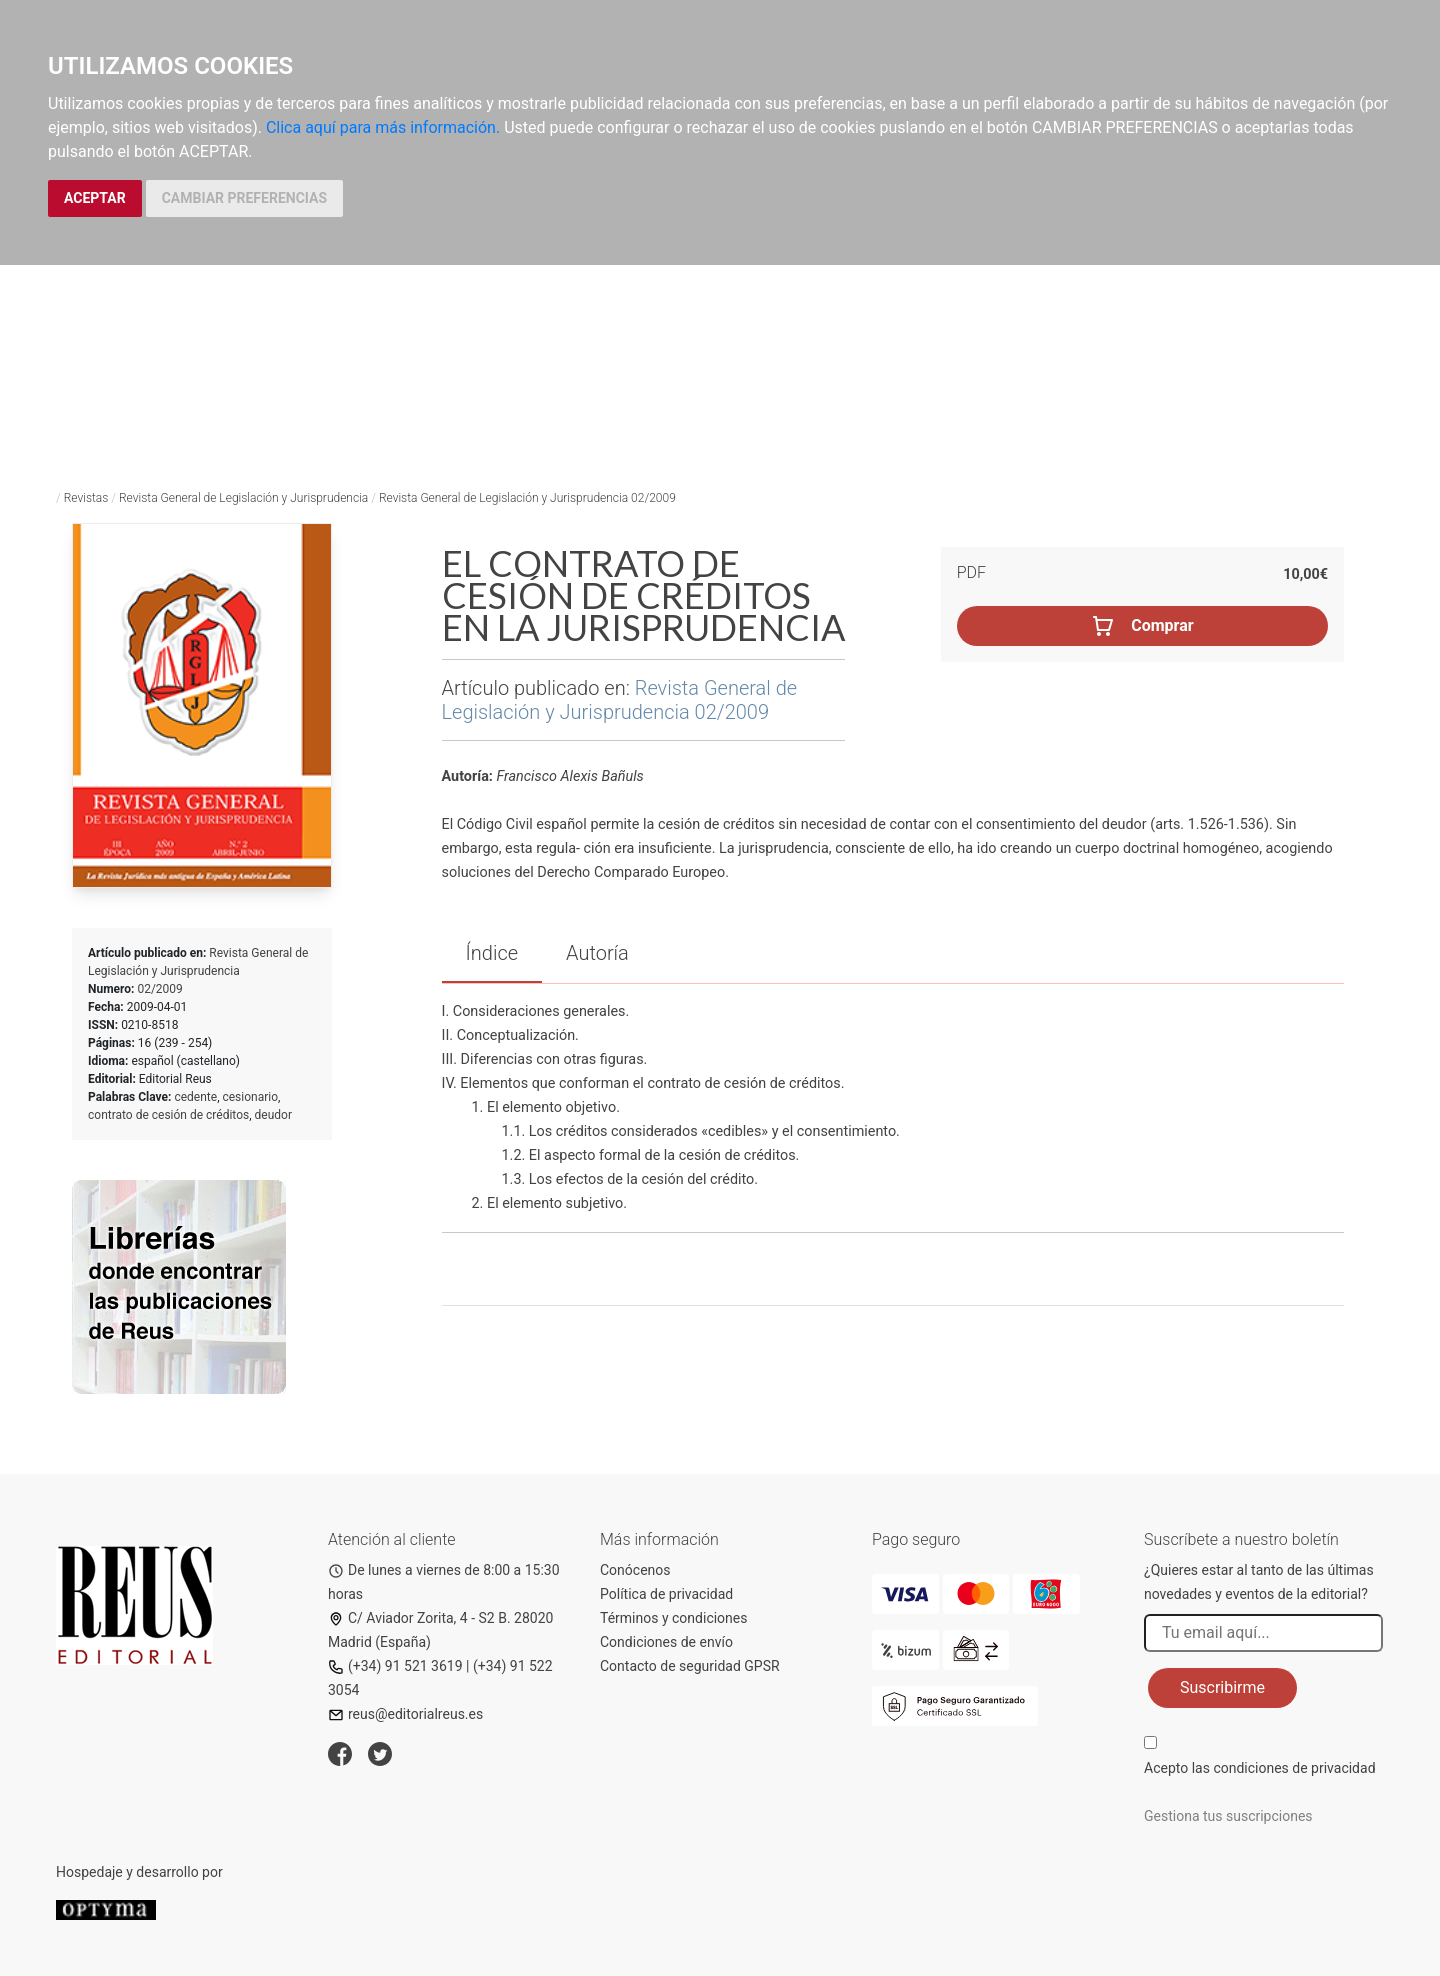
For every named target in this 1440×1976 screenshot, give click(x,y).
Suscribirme (1222, 1687)
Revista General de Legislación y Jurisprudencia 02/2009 (527, 498)
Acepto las (1260, 1768)
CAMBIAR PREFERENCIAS (244, 198)
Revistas (86, 498)
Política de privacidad (666, 1594)
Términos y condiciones (673, 1618)
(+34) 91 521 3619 (395, 1666)
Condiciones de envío (666, 1642)
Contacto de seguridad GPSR (690, 1666)
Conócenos (635, 1570)
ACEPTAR (95, 198)
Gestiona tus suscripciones (1228, 1816)
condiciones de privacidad (1294, 1768)
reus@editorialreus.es (405, 1714)
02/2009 (159, 989)
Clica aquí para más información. (383, 127)
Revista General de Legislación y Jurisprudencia (243, 498)
